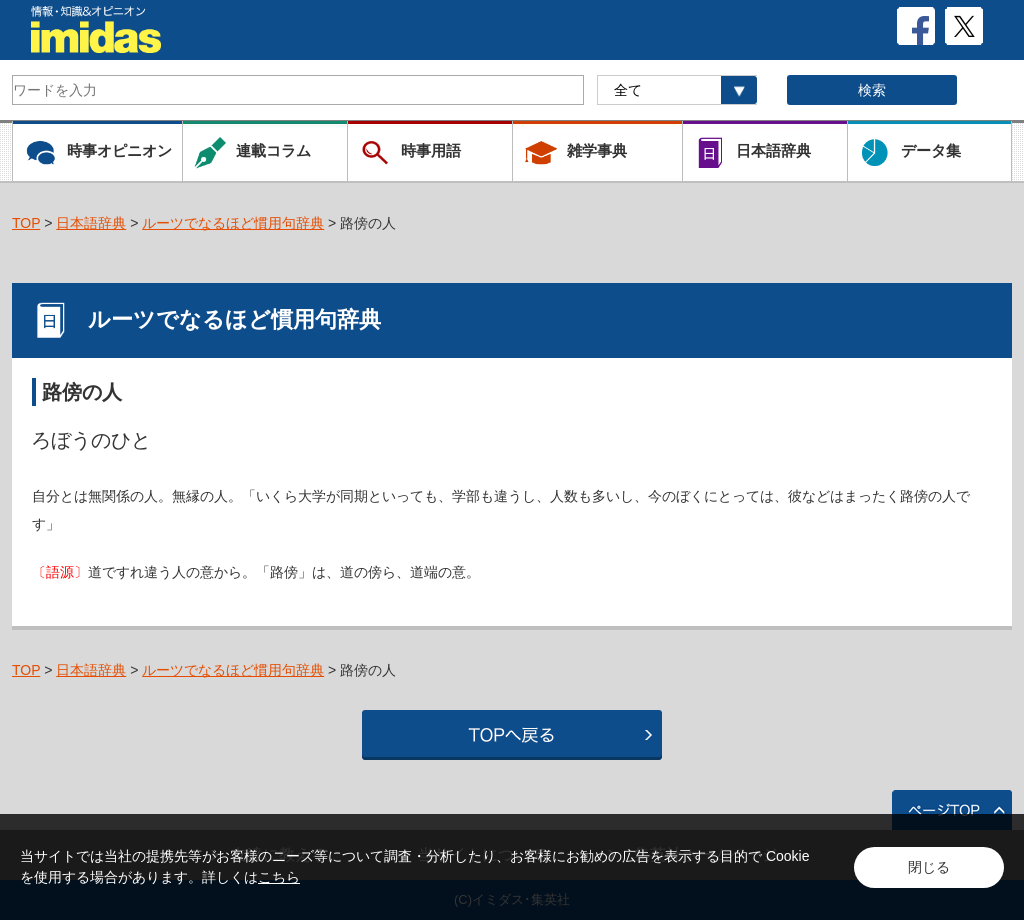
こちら (279, 877)
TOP (26, 223)
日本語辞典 (91, 223)
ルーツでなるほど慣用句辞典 (233, 223)
